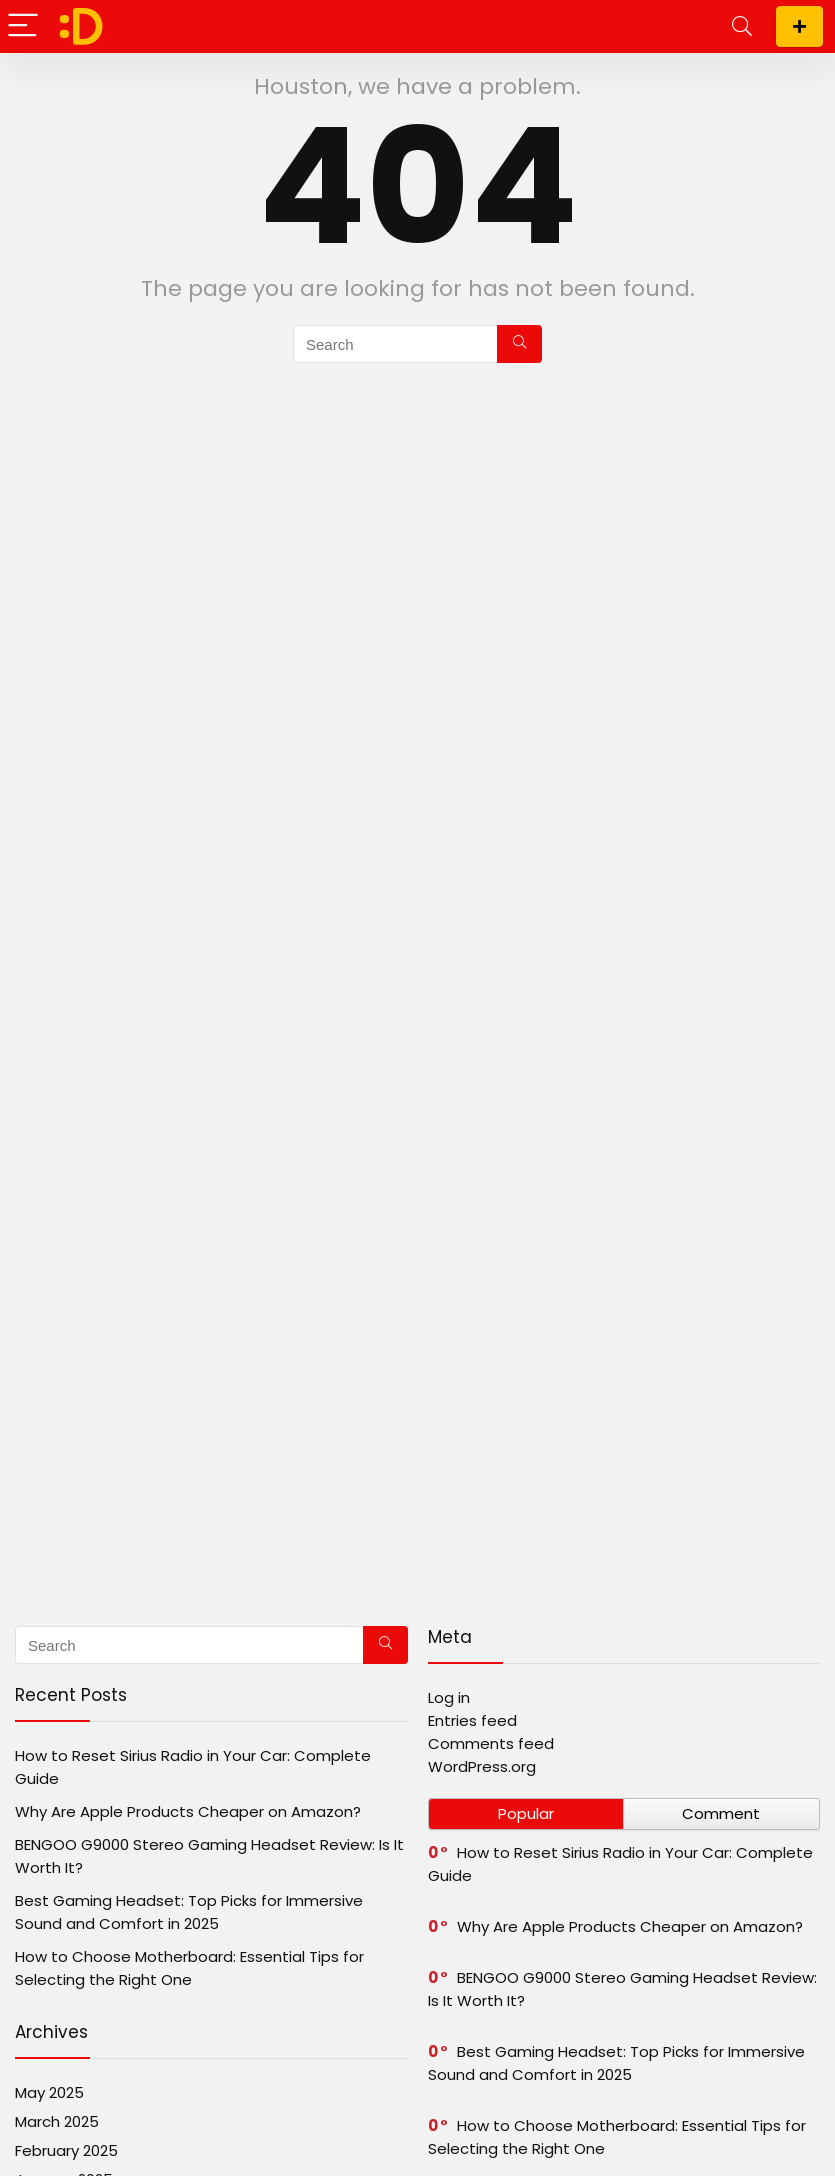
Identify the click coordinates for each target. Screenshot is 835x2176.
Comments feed (491, 1743)
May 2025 (49, 2092)
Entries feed (472, 1720)
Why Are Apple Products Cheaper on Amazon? (188, 1811)
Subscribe (799, 26)
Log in (449, 1697)
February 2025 (66, 2150)
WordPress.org (482, 1766)
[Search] (742, 26)
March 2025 (57, 2121)
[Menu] (24, 26)
